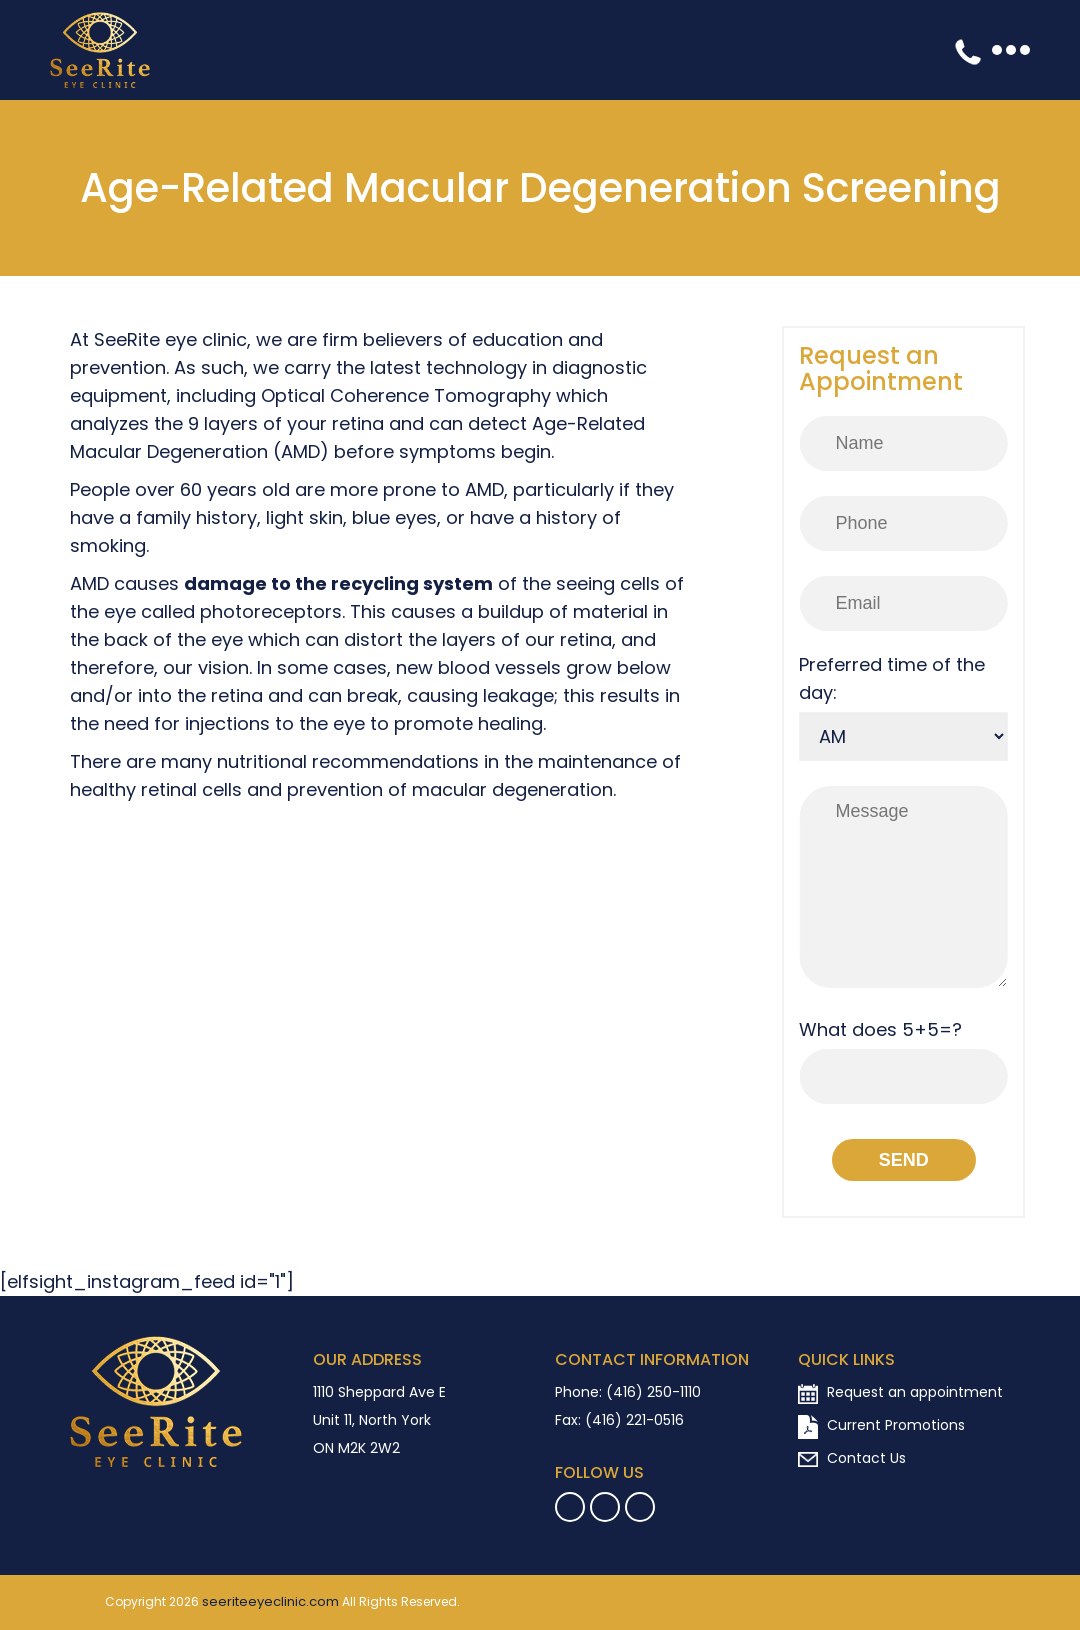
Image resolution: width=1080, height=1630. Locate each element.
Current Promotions (881, 1427)
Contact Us (852, 1458)
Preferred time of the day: (892, 678)
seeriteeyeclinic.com (270, 1602)
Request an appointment (900, 1392)
